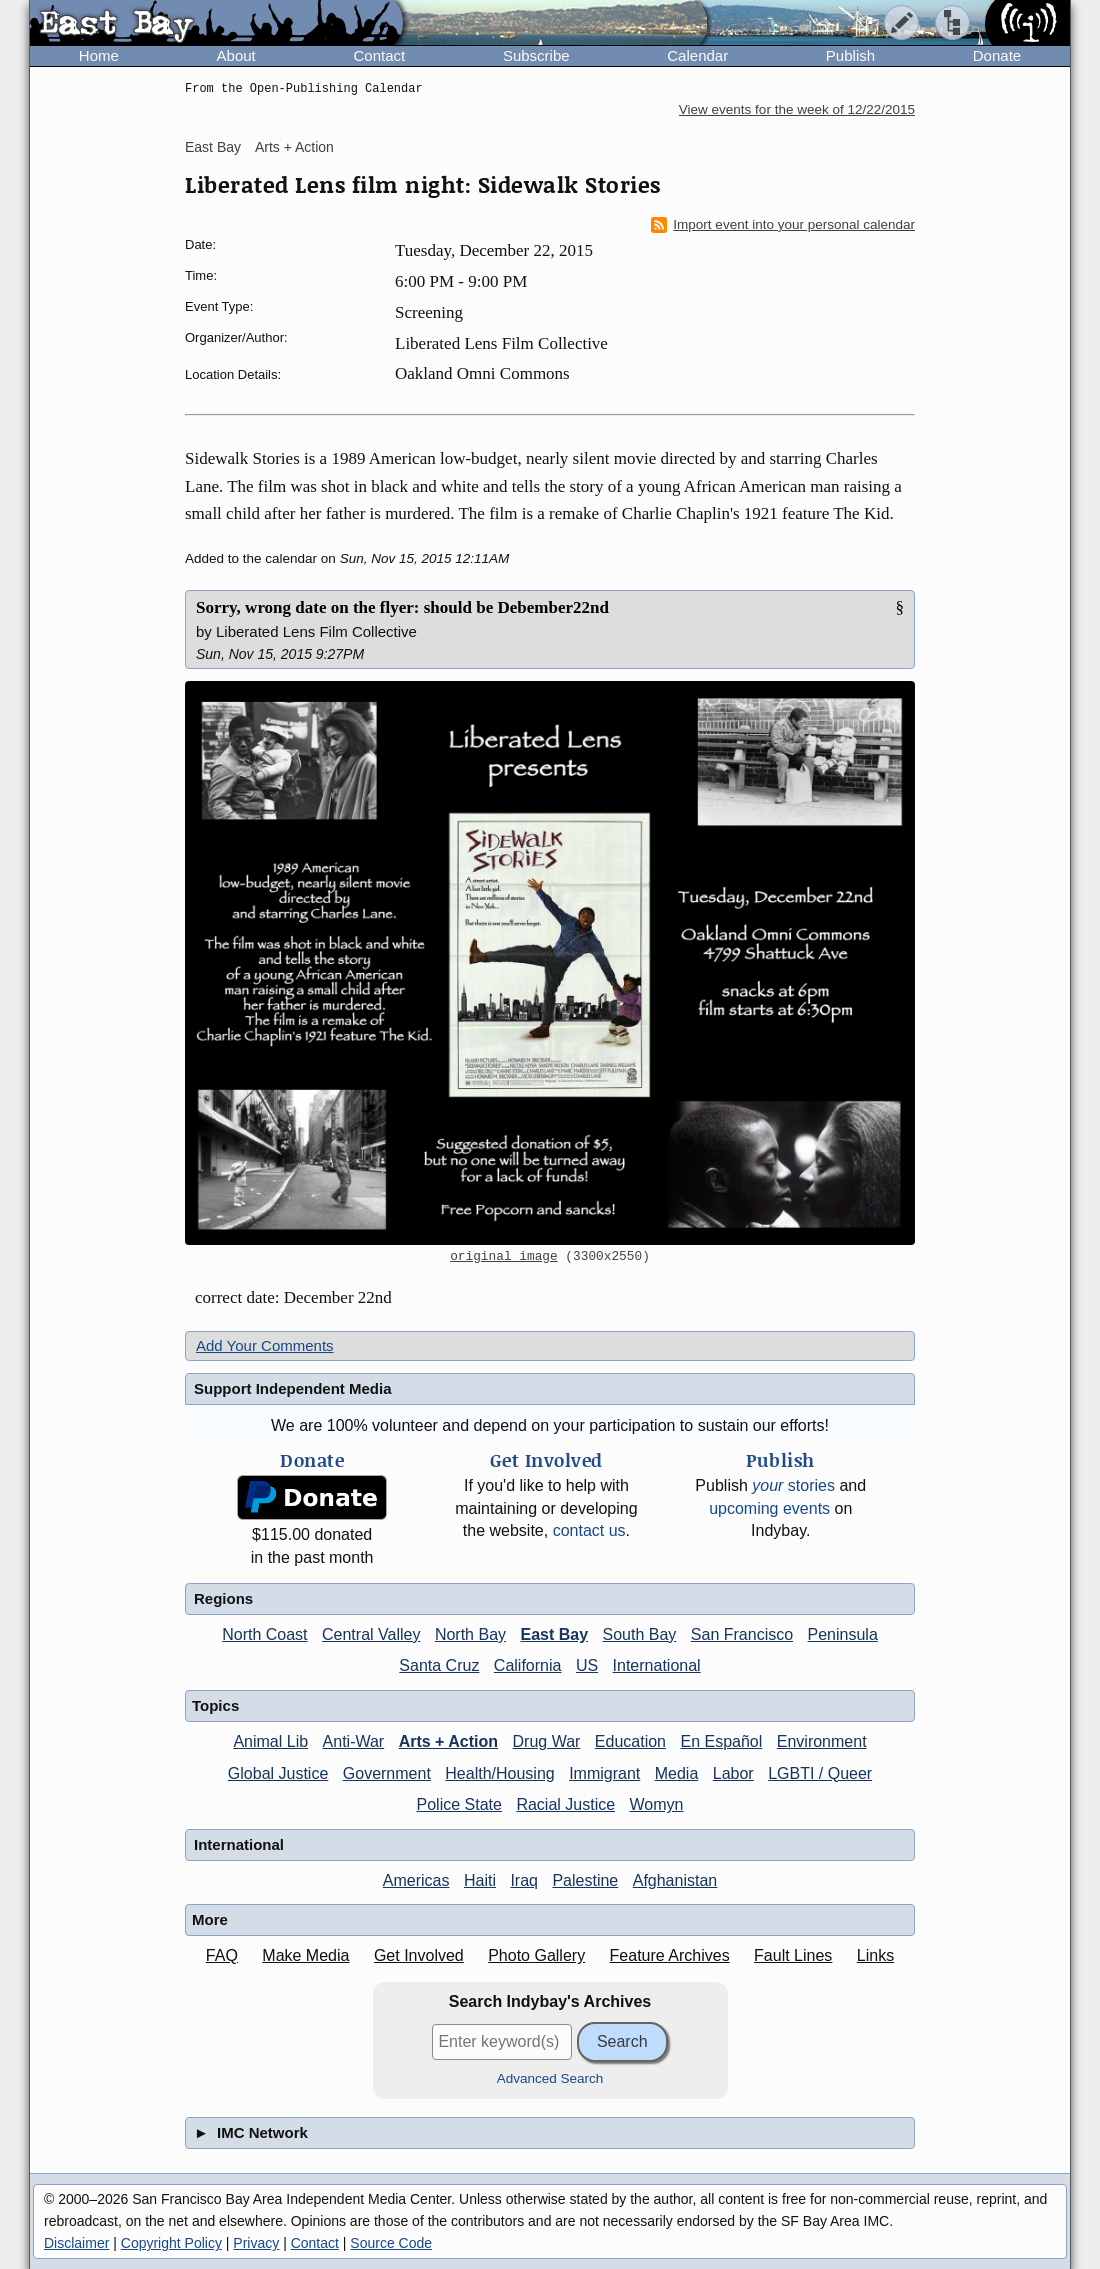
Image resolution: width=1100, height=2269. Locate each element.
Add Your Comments (265, 1345)
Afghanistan (675, 1880)
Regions (223, 1598)
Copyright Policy (171, 2243)
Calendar (697, 55)
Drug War (547, 1741)
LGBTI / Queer (820, 1773)
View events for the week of (797, 109)
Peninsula (843, 1634)
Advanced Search (550, 2078)
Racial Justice (565, 1804)
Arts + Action (294, 147)
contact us (589, 1530)
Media (677, 1773)
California (528, 1665)
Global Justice (278, 1773)
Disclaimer (76, 2243)
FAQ (222, 1955)
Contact (379, 55)
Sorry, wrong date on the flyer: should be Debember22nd (402, 607)
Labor (733, 1773)
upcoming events (769, 1508)
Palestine (585, 1880)
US (587, 1665)
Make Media (305, 1955)
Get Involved (419, 1955)
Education (630, 1741)
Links (875, 1955)
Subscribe (536, 55)
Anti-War (354, 1741)
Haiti (480, 1880)
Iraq (524, 1880)
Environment (822, 1741)
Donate (997, 55)
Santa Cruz (439, 1665)
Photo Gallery (536, 1955)
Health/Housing (499, 1773)
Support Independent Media (293, 1388)
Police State (459, 1804)
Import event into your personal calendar (783, 225)
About (236, 55)
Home (99, 55)
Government (387, 1773)
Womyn (657, 1804)
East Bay (213, 147)
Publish (850, 55)
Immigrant (604, 1773)
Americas (416, 1880)
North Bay (470, 1634)
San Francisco (742, 1634)
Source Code (391, 2243)
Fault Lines (793, 1955)
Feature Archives (670, 1955)
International (657, 1665)
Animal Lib (270, 1741)
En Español (721, 1741)
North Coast (264, 1634)
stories (793, 1485)
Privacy (256, 2243)
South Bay (640, 1634)
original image (504, 1257)
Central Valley (371, 1634)
